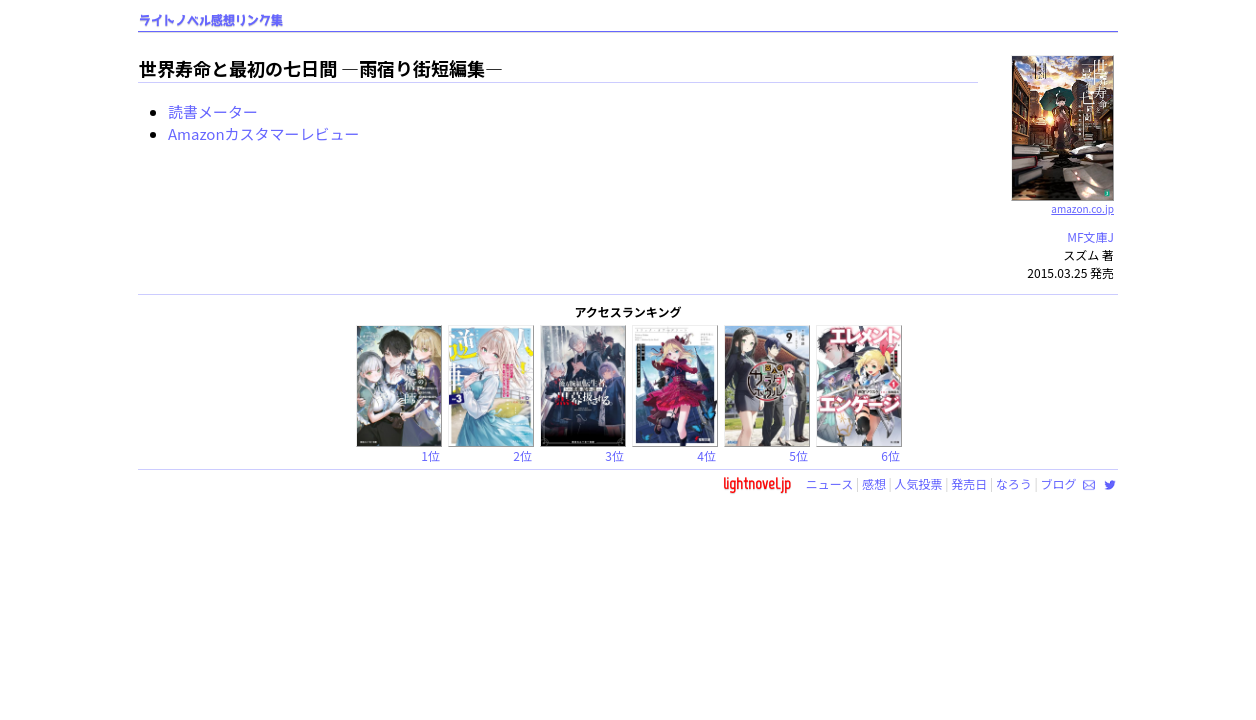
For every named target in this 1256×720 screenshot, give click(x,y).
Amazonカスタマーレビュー (264, 133)
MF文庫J (1090, 236)
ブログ (1058, 483)
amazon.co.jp (1062, 201)
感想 (874, 483)
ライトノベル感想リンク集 (211, 20)
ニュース (829, 483)
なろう (1014, 483)
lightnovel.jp (757, 483)
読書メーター (213, 111)
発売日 (969, 483)
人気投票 (919, 483)
